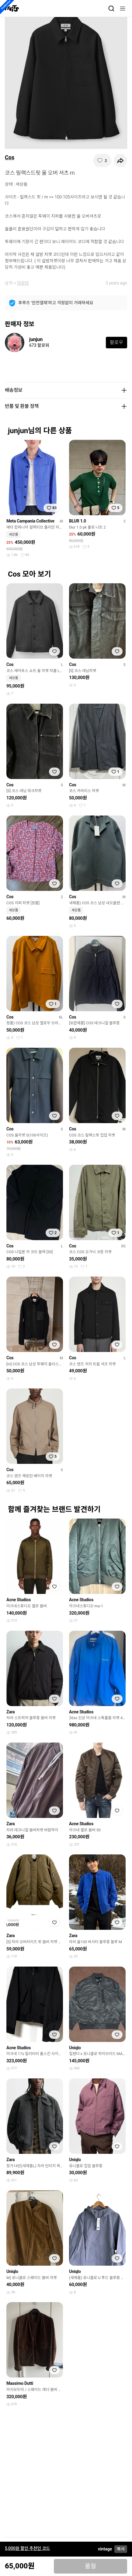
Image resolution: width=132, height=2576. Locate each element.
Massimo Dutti (19, 2383)
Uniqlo (75, 2047)
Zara (10, 1711)
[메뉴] (122, 8)
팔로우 (116, 342)
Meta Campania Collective (30, 521)
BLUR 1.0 (77, 521)
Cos (9, 157)
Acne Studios (18, 1599)
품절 (90, 2566)
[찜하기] (102, 160)
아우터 (23, 283)
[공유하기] (120, 160)
